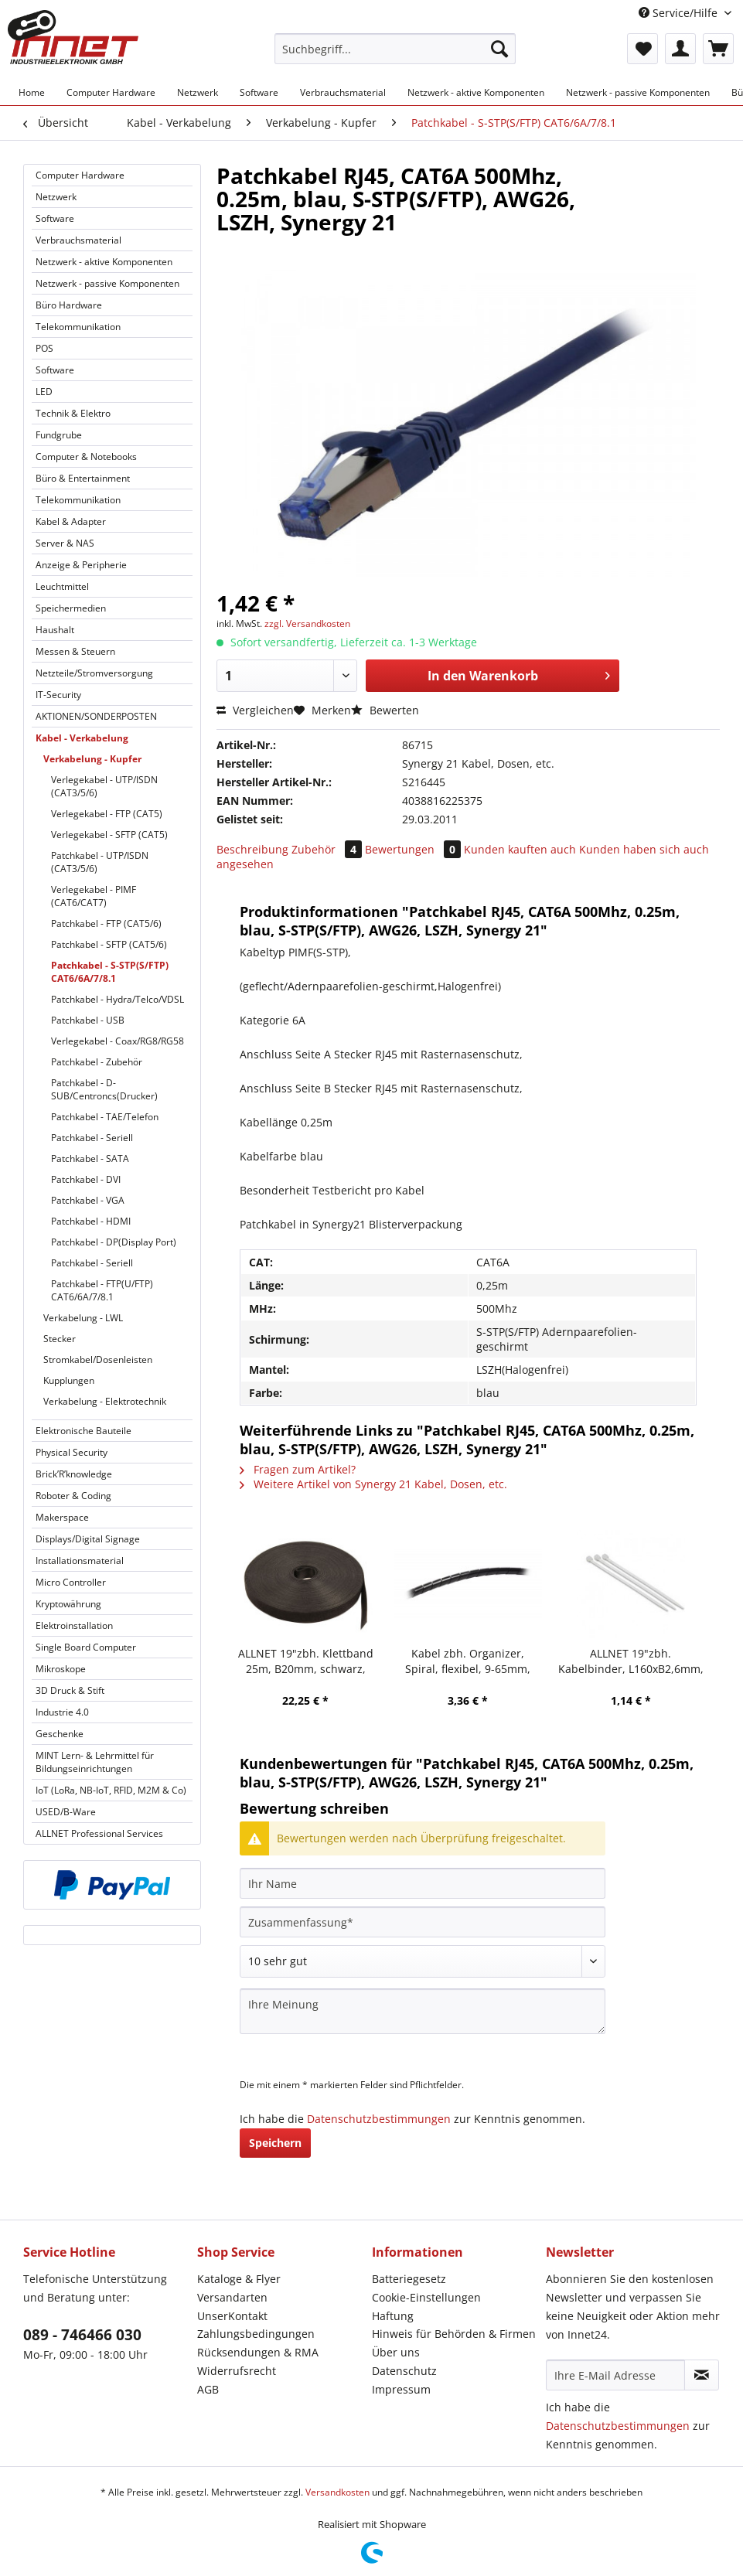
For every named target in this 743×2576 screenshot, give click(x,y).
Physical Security (71, 1452)
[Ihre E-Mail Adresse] (615, 2375)
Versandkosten (337, 2492)
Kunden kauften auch (520, 849)
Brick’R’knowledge (74, 1474)
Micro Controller (71, 1582)
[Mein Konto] (680, 48)
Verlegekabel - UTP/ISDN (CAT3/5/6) (104, 786)
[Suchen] (499, 48)
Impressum (401, 2389)
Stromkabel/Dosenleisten (97, 1359)
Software (55, 218)
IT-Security (58, 694)
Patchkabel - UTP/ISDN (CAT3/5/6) (99, 862)
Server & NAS (65, 543)
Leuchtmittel (62, 586)
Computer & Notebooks (86, 456)
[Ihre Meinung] (422, 2011)
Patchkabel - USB (87, 1020)
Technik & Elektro (73, 413)
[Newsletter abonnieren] (701, 2375)
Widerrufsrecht (236, 2370)
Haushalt (55, 629)
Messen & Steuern (75, 651)
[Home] (32, 92)
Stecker (59, 1338)
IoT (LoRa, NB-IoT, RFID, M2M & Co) (111, 1790)
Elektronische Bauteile (83, 1430)
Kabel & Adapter (71, 521)
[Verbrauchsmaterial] (343, 92)
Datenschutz (404, 2370)
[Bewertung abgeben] (422, 1961)
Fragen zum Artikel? (298, 1469)
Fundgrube (59, 434)
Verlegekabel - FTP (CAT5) (106, 813)
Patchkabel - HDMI (91, 1221)
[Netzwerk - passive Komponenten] (638, 92)
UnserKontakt (232, 2316)
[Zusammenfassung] (422, 1921)
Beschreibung (252, 849)
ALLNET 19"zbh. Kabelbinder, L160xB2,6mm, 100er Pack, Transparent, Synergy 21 (631, 1661)
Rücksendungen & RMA (258, 2352)
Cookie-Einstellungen (426, 2297)
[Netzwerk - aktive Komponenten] (476, 92)
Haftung (393, 2316)
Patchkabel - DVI (86, 1179)
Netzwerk (56, 196)
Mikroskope (61, 1668)
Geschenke (60, 1733)
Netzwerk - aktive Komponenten (104, 261)
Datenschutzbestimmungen (379, 2118)
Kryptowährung (68, 1603)
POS (44, 348)
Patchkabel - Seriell (92, 1137)
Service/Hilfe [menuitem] (680, 12)
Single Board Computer (86, 1647)
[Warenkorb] (718, 48)
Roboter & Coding (73, 1495)
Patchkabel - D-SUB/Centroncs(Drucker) (104, 1089)
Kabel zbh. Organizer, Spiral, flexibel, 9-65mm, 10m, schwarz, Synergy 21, (468, 1661)
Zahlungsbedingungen (256, 2333)
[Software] (259, 92)
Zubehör (328, 849)
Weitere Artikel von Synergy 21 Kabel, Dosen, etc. (373, 1484)
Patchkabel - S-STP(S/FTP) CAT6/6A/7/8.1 (110, 972)
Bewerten (385, 710)
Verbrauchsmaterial (78, 240)
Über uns (396, 2352)
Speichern (275, 2142)
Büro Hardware (69, 305)
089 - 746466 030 (82, 2335)
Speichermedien (71, 608)
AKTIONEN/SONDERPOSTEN (96, 716)
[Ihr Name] (422, 1883)
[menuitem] (395, 56)
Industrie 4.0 (62, 1712)
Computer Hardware (80, 175)
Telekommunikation (78, 326)
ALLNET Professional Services (99, 1833)
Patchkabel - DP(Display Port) (113, 1242)
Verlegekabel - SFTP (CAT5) (109, 834)
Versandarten (232, 2297)
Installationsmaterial (80, 1560)
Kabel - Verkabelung (82, 738)
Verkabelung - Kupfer (92, 758)
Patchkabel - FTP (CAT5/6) (106, 923)
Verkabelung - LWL (83, 1317)
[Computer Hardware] (111, 92)
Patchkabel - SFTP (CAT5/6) (109, 944)
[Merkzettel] (642, 48)
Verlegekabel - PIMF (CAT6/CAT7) (93, 896)
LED (44, 391)
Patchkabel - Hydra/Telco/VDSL (117, 999)
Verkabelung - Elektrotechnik (104, 1401)
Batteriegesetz (409, 2278)
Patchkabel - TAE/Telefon (104, 1116)
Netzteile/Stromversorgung (94, 673)
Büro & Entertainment (83, 478)
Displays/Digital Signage (88, 1538)
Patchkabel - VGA (87, 1200)
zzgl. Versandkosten (307, 623)
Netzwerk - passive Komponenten (107, 283)
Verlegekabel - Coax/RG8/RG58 (117, 1041)
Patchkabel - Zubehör (96, 1061)
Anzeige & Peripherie (81, 564)
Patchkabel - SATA (90, 1158)
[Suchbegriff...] (395, 48)
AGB (208, 2389)
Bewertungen (414, 849)
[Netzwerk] (197, 92)
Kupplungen (68, 1380)
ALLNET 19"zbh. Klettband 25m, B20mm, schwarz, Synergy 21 (305, 1661)
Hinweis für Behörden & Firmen (454, 2333)
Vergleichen (255, 710)
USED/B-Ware (66, 1811)
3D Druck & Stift (70, 1690)
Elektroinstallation (74, 1625)
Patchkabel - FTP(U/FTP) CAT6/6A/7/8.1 (102, 1290)
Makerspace (62, 1517)
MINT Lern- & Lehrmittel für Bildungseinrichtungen (95, 1762)
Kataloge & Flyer (239, 2278)
